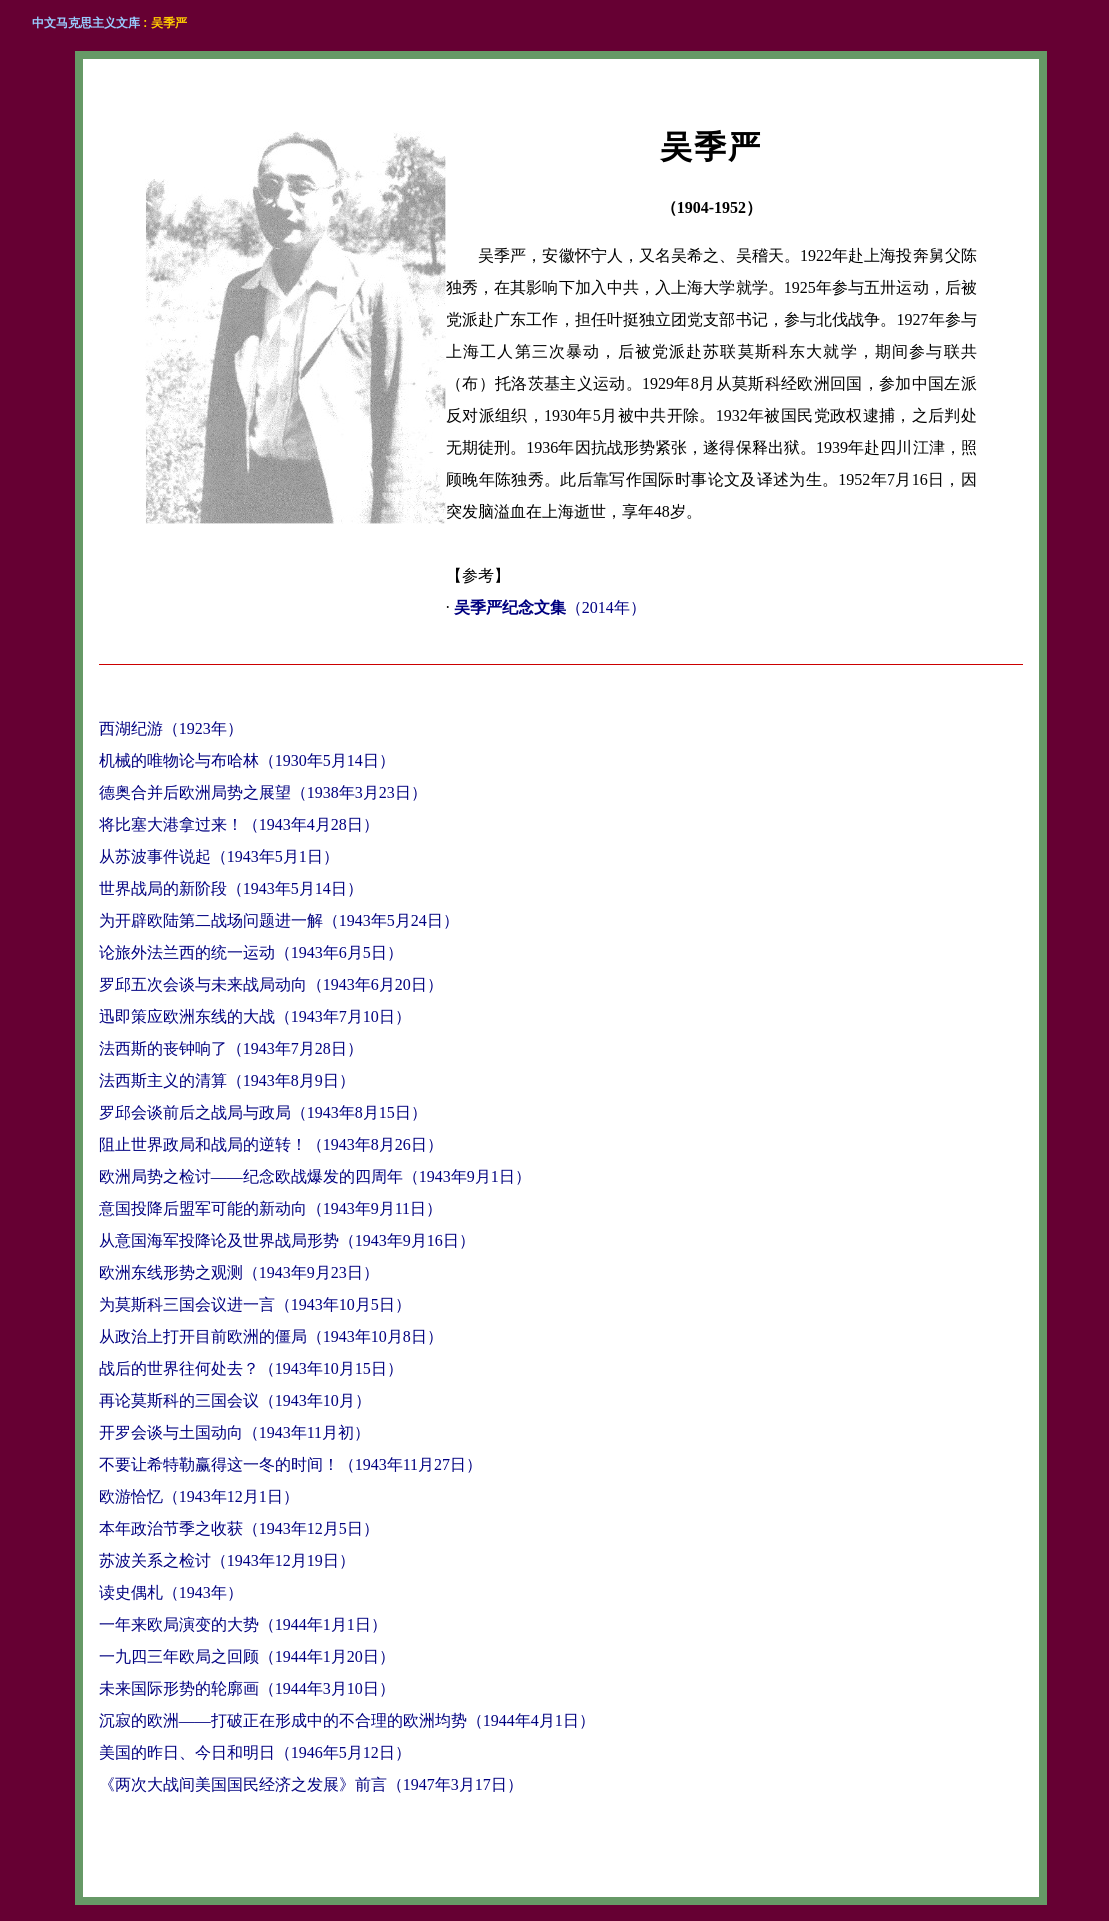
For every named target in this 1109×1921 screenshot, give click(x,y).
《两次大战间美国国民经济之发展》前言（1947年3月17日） (311, 1784)
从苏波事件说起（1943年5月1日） (219, 856)
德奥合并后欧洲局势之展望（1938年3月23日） (263, 792)
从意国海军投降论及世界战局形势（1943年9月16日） (287, 1240)
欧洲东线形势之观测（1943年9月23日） (239, 1272)
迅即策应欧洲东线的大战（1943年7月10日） (255, 1016)
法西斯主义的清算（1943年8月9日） (227, 1080)
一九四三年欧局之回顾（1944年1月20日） (247, 1656)
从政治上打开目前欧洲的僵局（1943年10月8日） (271, 1336)
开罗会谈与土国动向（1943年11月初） (234, 1432)
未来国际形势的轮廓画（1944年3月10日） (247, 1688)
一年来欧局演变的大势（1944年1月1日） (243, 1624)
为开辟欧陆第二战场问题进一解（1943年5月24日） (279, 920)
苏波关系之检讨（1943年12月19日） (227, 1560)
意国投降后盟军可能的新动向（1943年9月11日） (270, 1208)
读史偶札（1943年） (171, 1592)
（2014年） (550, 607)
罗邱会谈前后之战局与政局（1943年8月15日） (263, 1112)
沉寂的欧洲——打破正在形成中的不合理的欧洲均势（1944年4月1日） (347, 1720)
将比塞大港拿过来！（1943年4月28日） (239, 824)
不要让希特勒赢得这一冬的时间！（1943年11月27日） (290, 1464)
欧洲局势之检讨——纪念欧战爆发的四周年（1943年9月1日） (315, 1176)
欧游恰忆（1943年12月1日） (199, 1496)
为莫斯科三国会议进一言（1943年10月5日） (255, 1304)
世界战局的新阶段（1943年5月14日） (231, 888)
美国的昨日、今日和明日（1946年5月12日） (255, 1752)
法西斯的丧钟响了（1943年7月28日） (231, 1048)
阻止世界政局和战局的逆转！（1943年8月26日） (271, 1144)
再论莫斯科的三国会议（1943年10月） (235, 1400)
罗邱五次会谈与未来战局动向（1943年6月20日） (271, 984)
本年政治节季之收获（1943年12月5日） (239, 1528)
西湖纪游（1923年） (171, 728)
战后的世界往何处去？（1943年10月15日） (251, 1368)
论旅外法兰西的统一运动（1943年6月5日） (251, 952)
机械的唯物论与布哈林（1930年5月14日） (247, 760)
